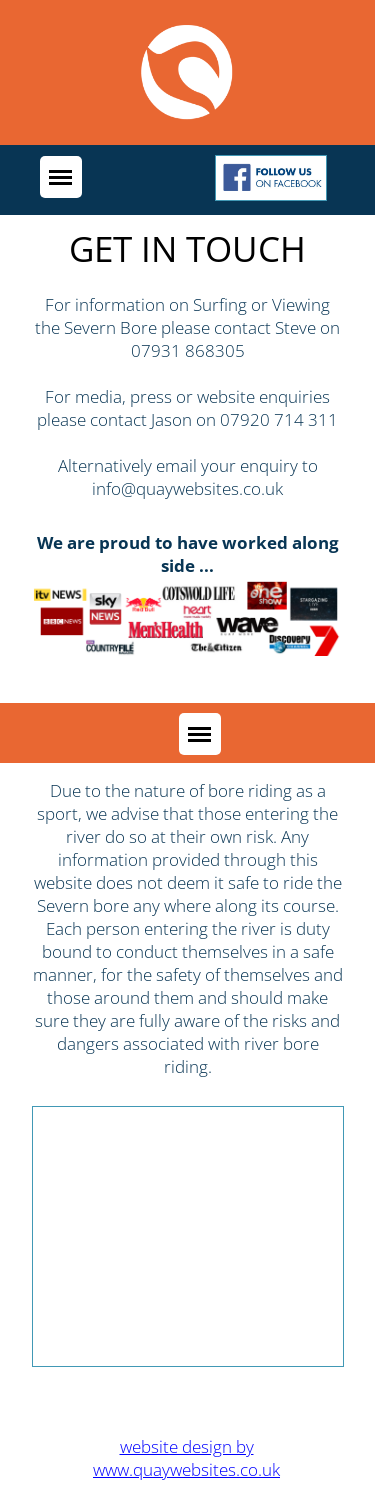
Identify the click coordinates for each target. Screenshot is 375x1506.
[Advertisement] (188, 1236)
